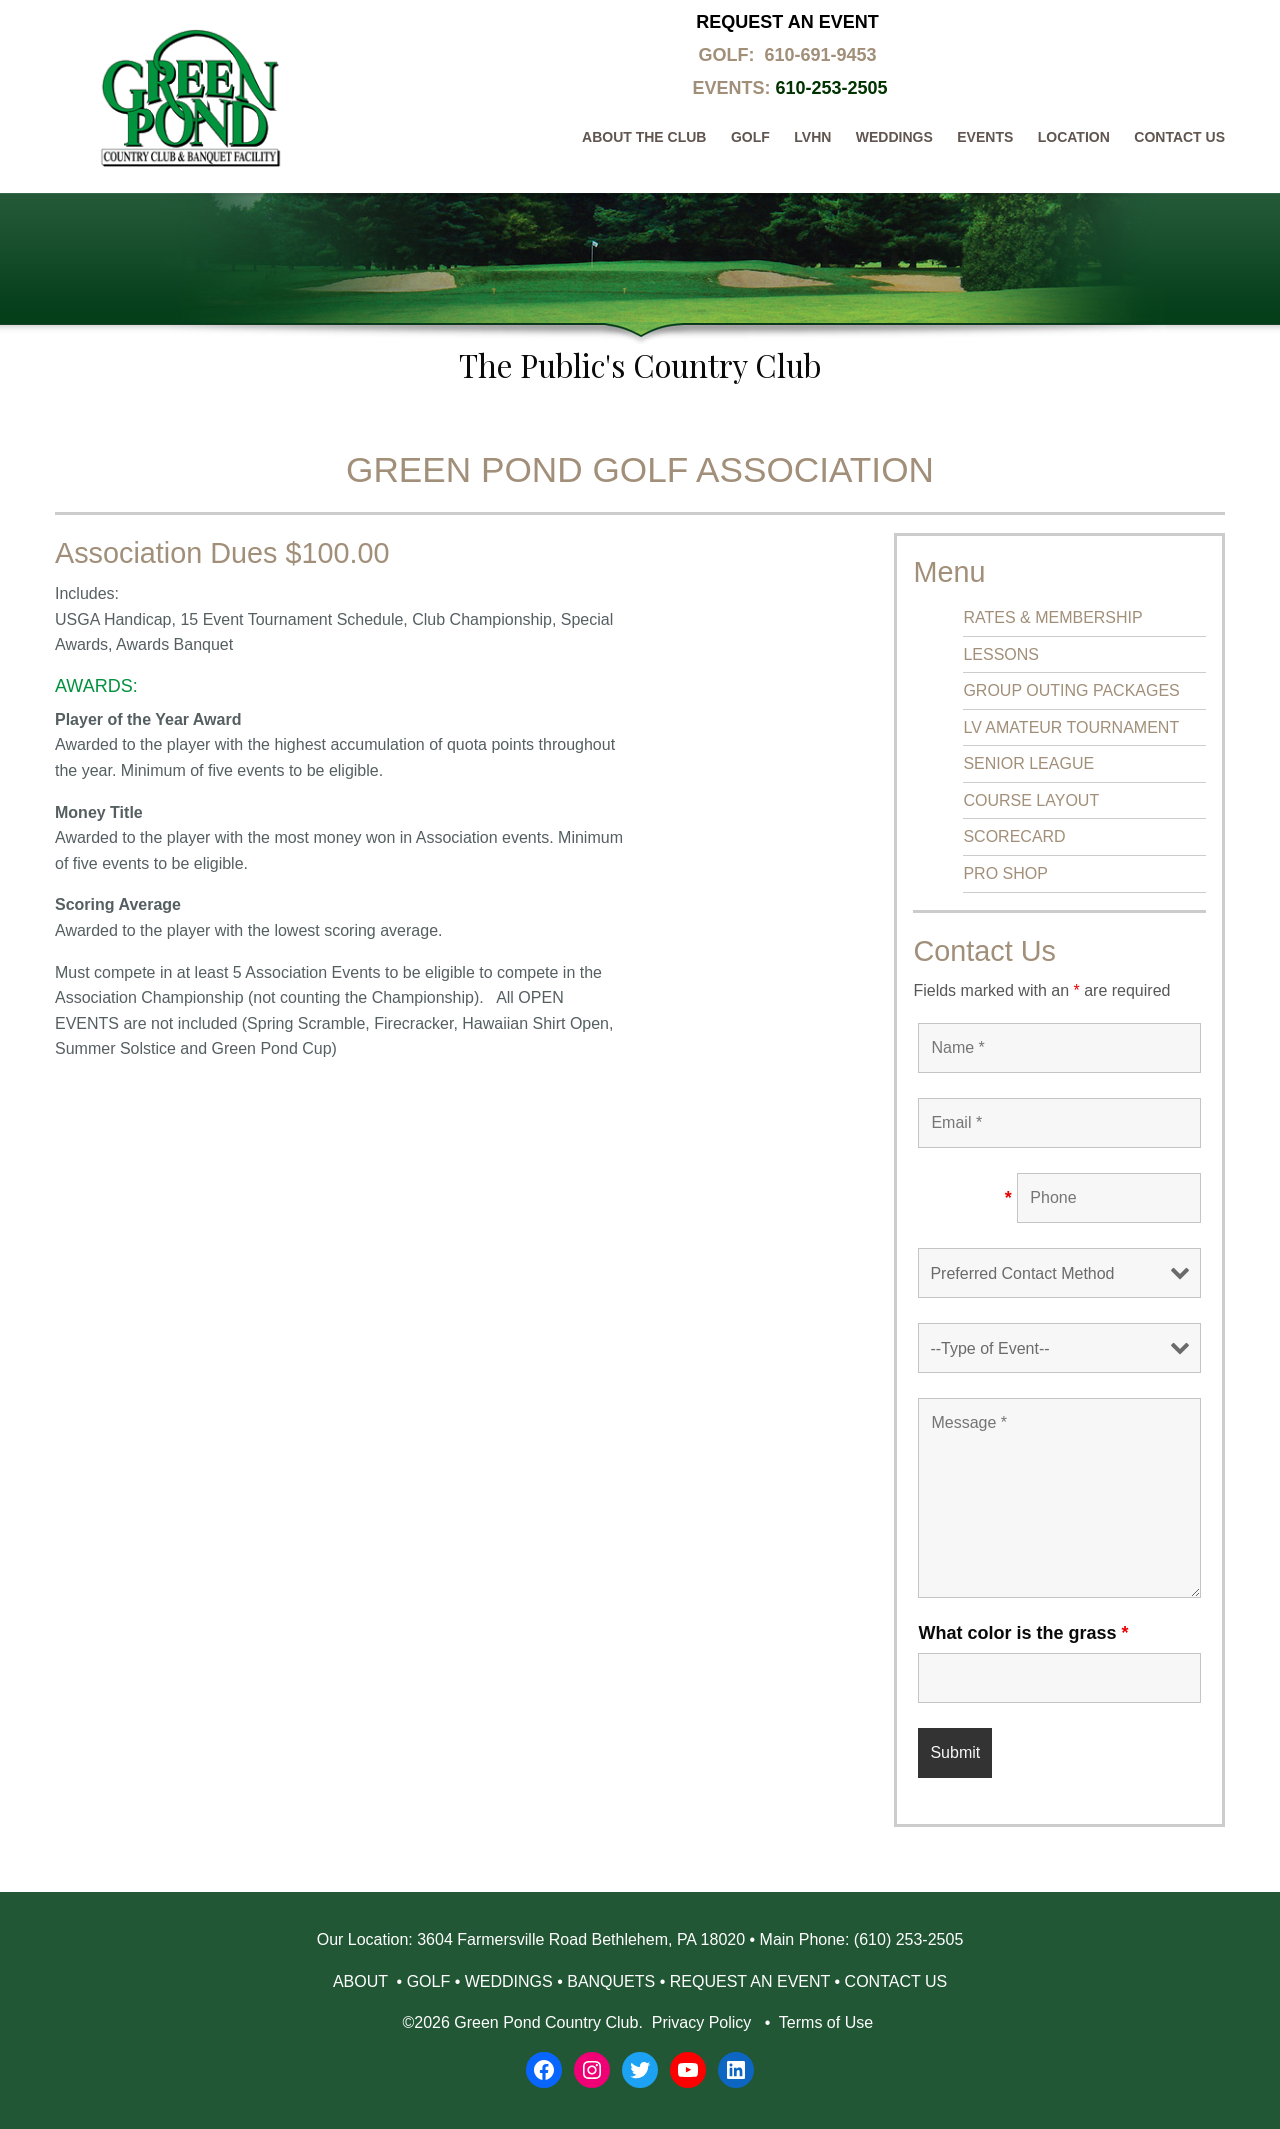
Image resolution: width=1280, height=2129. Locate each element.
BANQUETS (611, 1981)
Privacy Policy (701, 2022)
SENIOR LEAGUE (1028, 763)
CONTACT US (896, 1981)
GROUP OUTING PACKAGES (1071, 690)
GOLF (429, 1981)
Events (985, 137)
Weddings (894, 137)
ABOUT (362, 1981)
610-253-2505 (831, 88)
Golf (750, 137)
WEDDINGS (509, 1981)
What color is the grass (1023, 1633)
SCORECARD (1014, 836)
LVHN (812, 137)
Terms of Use (826, 2022)
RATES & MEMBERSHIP (1052, 617)
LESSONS (1001, 654)
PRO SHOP (1005, 873)
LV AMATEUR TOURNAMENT (1071, 727)
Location (1074, 137)
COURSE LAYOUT (1031, 800)
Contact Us (1179, 137)
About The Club (644, 137)
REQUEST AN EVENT (750, 1981)
